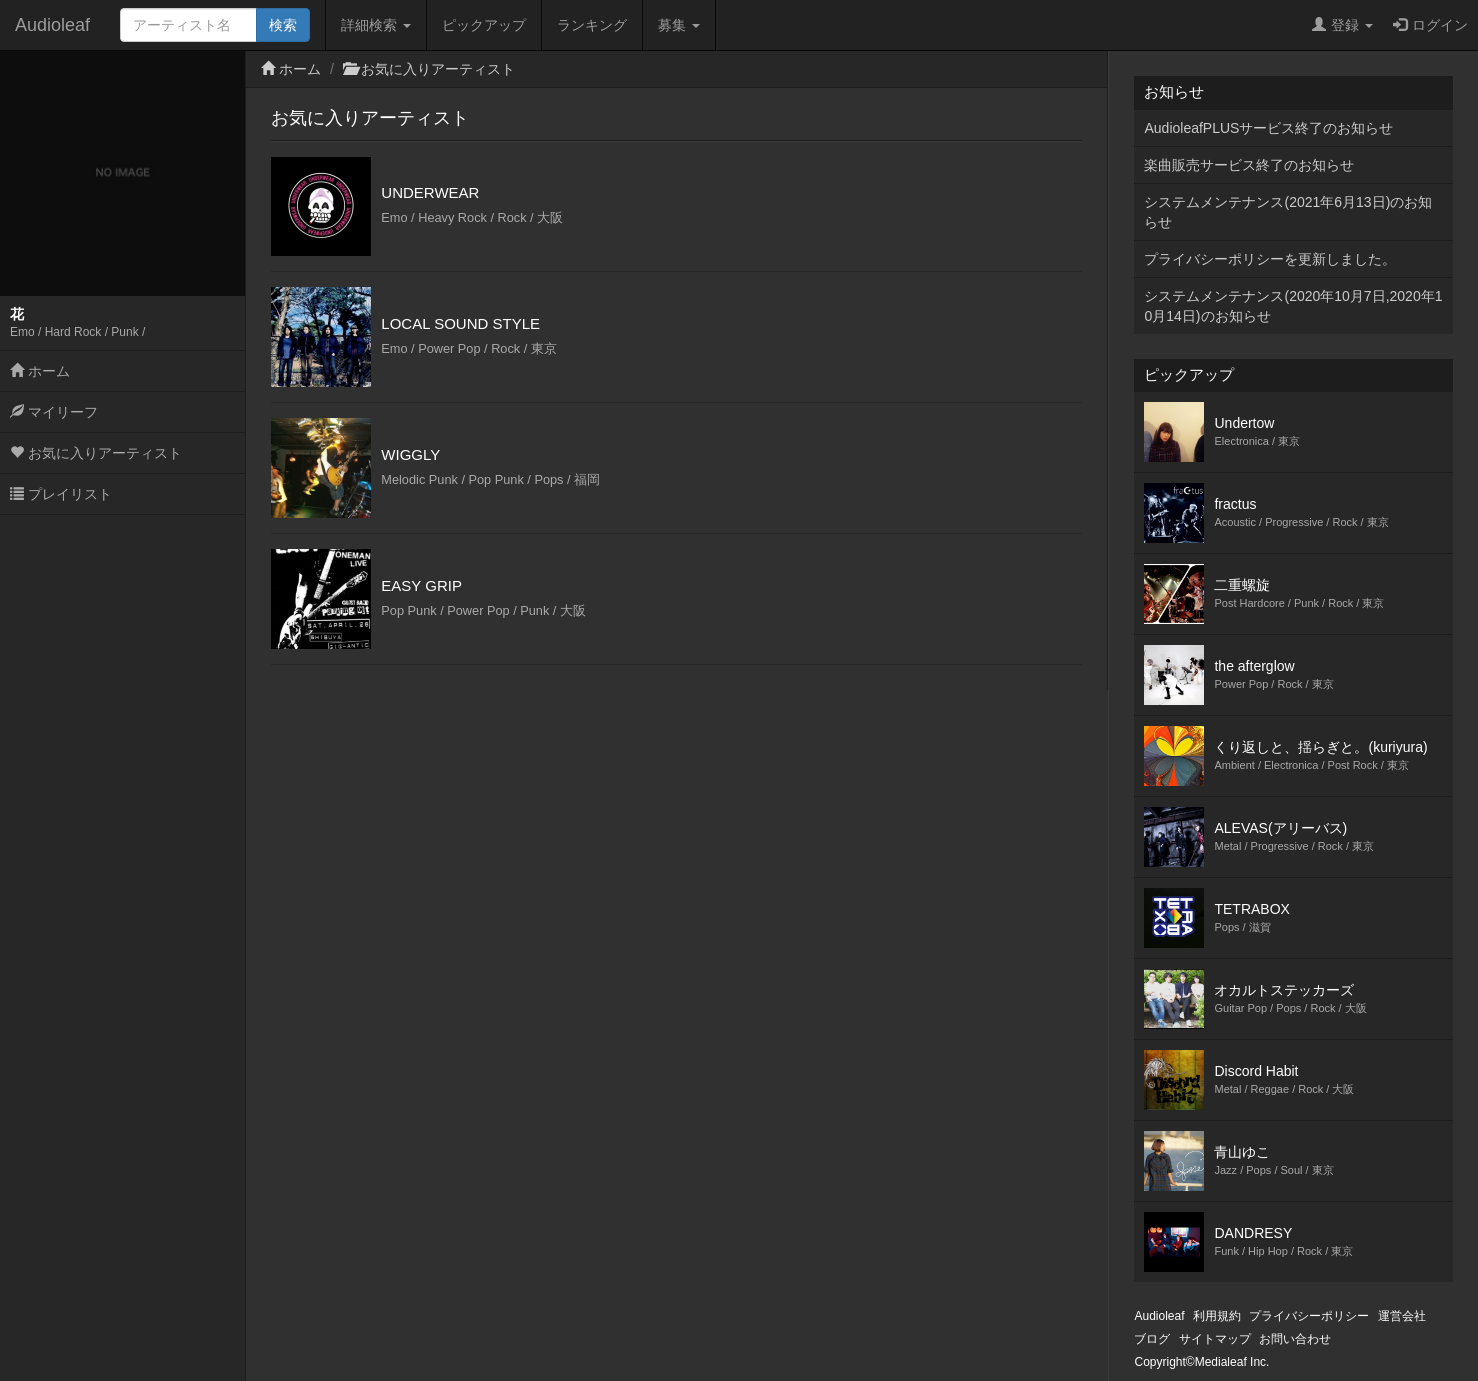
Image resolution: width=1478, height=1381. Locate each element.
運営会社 (1402, 1316)
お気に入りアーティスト (96, 453)
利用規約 (1217, 1316)
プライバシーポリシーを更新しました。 (1270, 259)
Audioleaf (52, 25)
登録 (1342, 25)
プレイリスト (61, 494)
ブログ (1152, 1339)
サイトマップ (1215, 1339)
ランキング (592, 25)
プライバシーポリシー (1309, 1316)
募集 (679, 25)
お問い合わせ (1295, 1339)
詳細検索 (376, 25)
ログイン (1430, 25)
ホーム (40, 371)
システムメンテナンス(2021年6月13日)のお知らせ (1288, 212)
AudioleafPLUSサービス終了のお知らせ (1268, 128)
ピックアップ (484, 25)
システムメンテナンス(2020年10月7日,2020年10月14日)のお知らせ (1293, 306)
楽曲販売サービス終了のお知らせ (1249, 165)
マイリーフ (54, 412)
